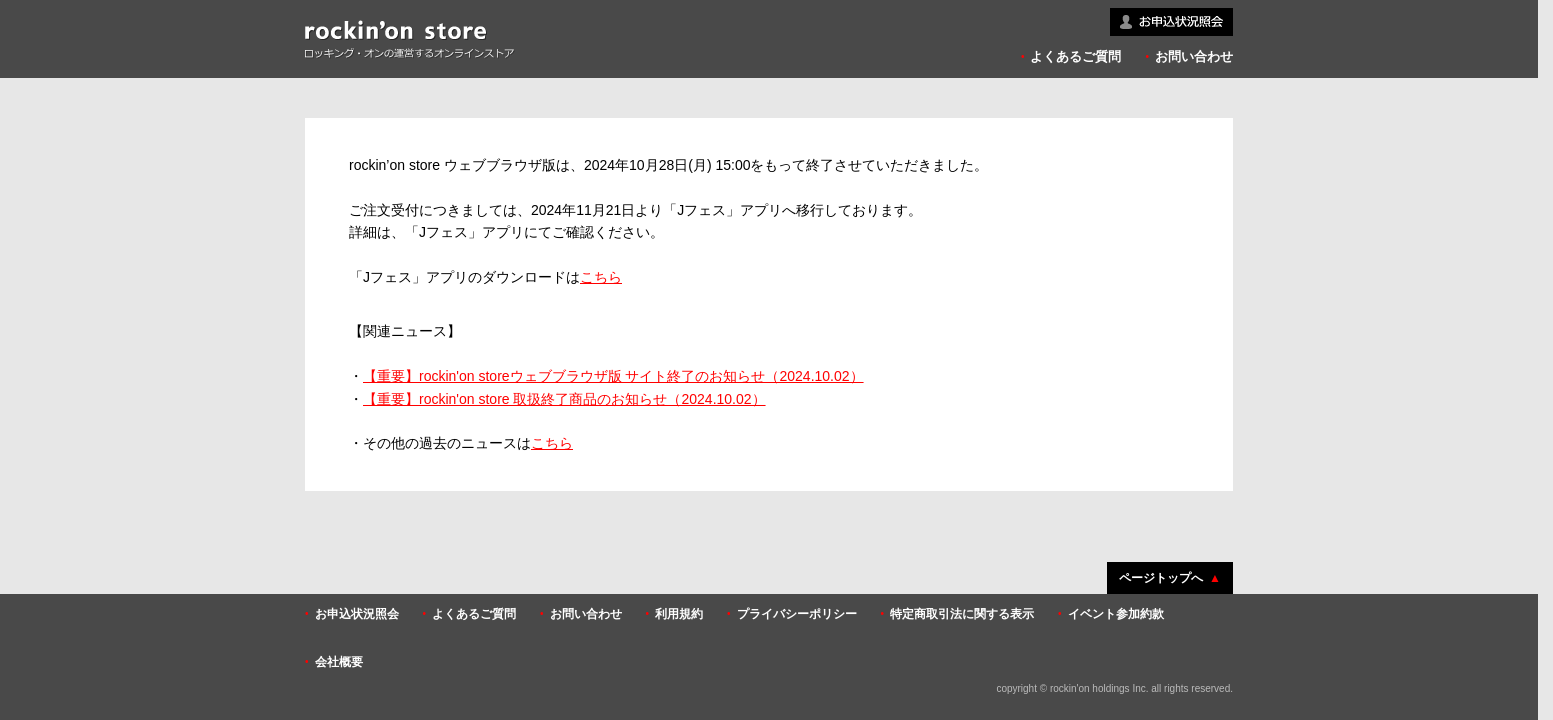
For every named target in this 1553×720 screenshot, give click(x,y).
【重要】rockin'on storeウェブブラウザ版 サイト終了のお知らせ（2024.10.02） (613, 376)
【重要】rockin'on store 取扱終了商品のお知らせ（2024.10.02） (564, 399)
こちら (601, 277)
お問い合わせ (1194, 56)
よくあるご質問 (1075, 56)
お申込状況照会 (357, 614)
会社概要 (339, 662)
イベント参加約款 (1116, 614)
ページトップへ (1161, 578)
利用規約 (679, 614)
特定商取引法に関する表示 (962, 614)
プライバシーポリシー (797, 614)
